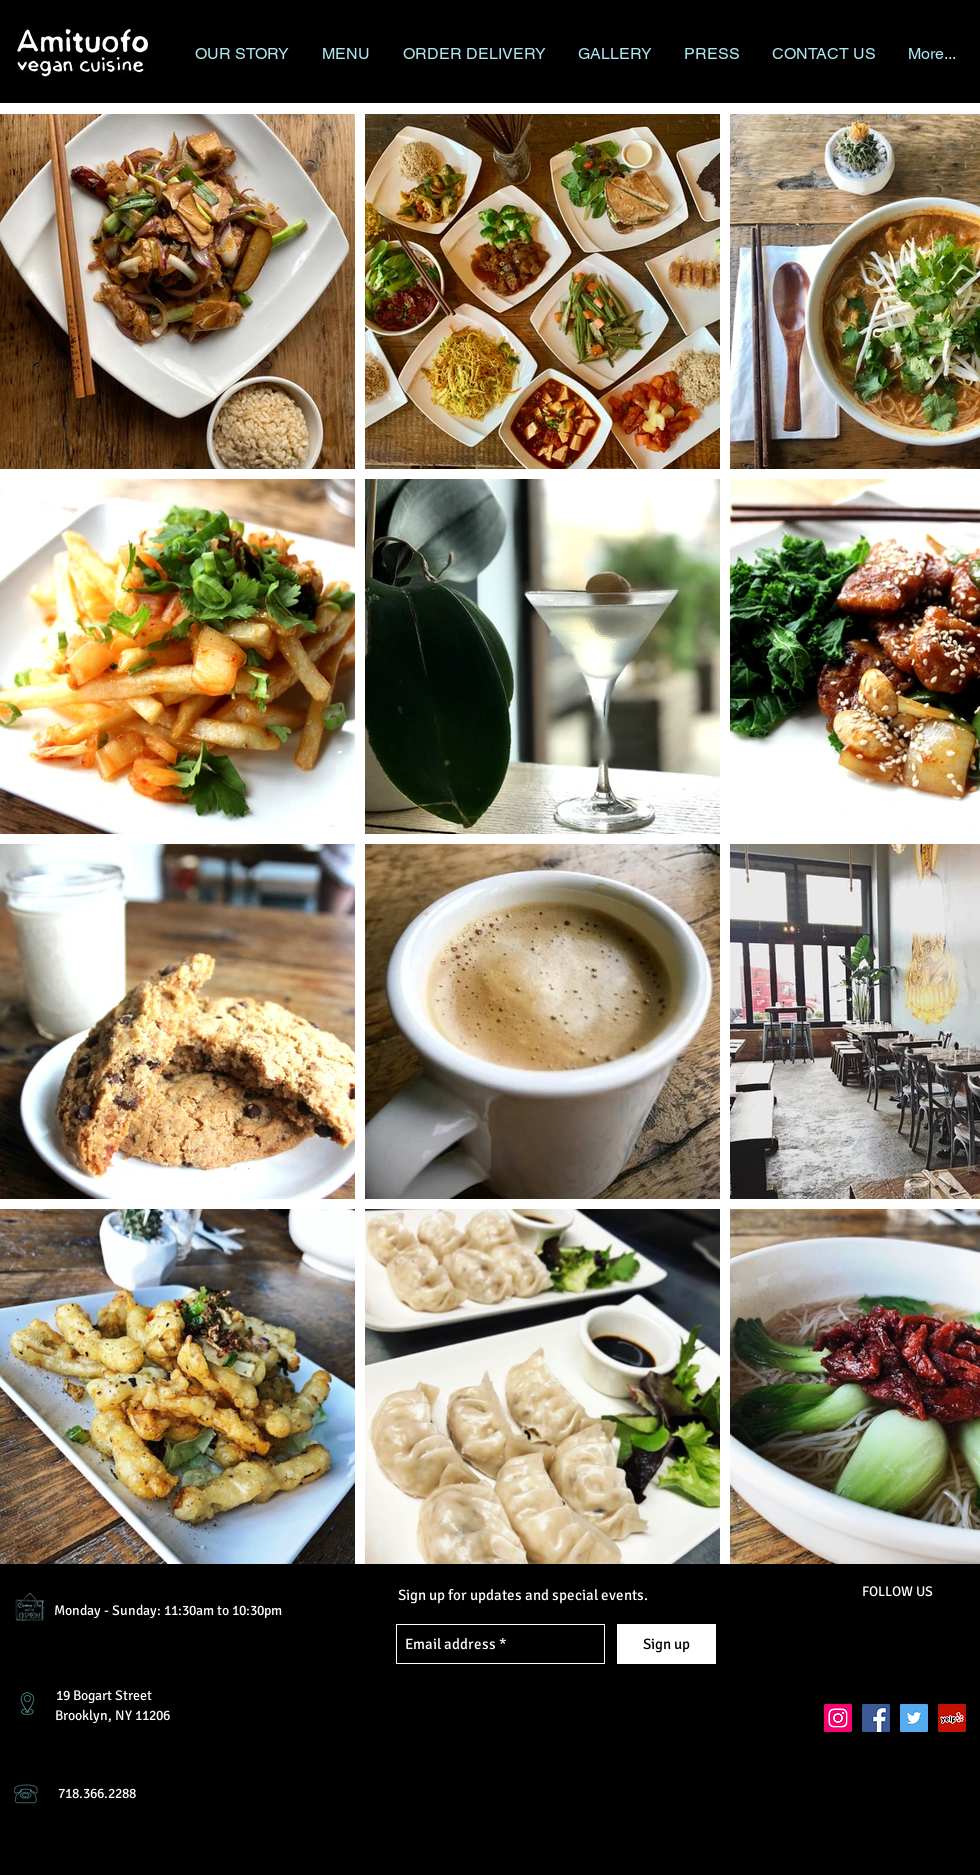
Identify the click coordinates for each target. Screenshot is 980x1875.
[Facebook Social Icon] (876, 1718)
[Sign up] (666, 1644)
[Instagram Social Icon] (838, 1718)
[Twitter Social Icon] (914, 1718)
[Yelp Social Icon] (952, 1718)
